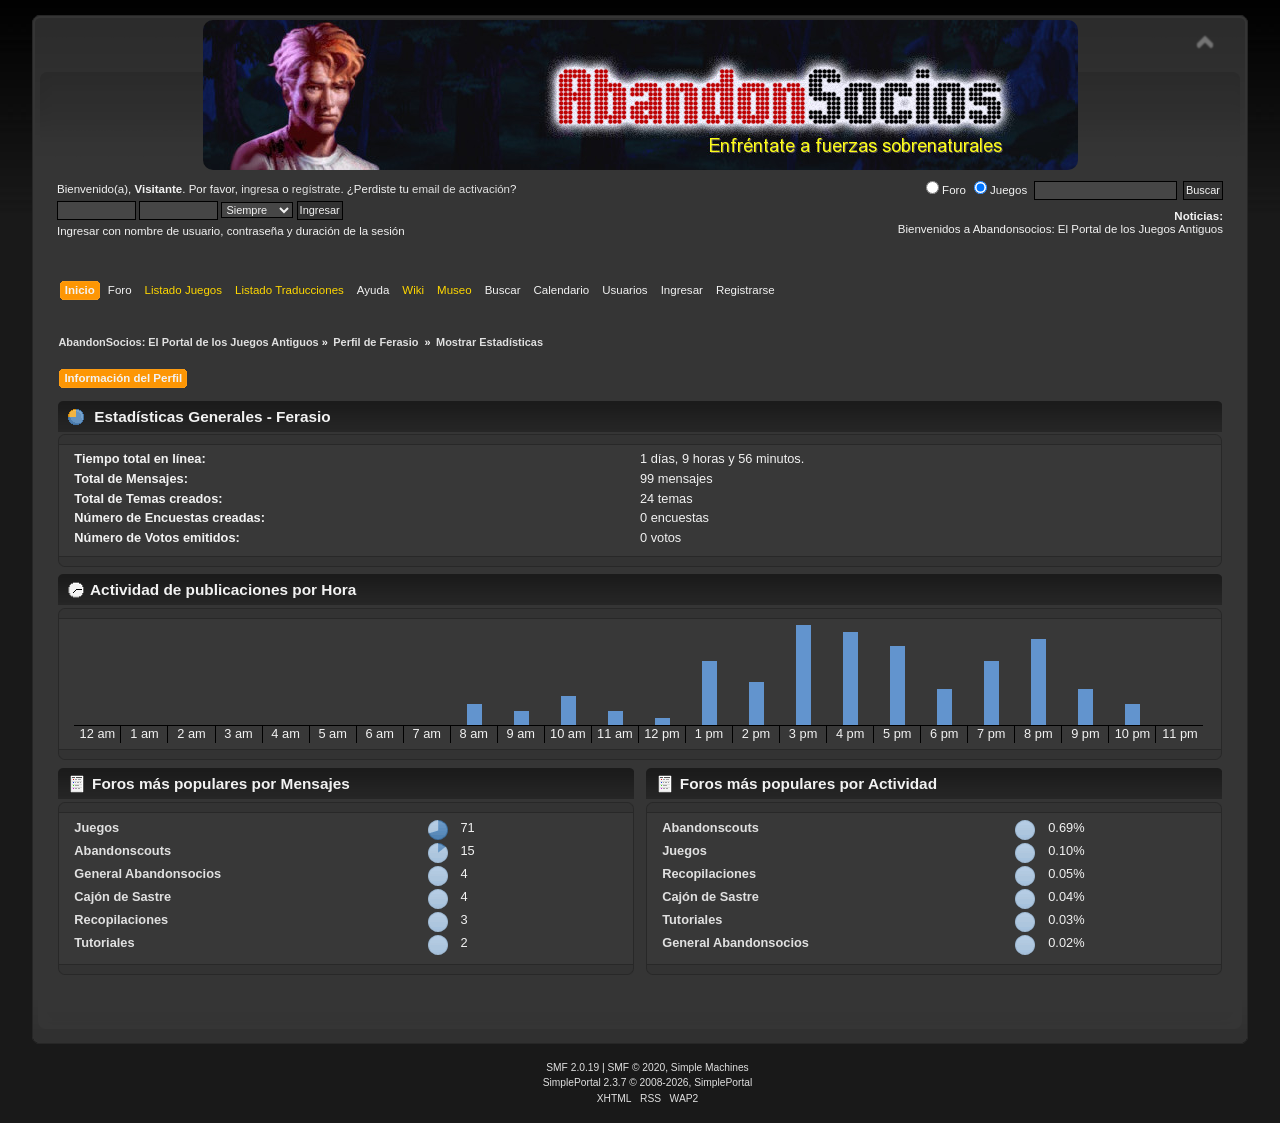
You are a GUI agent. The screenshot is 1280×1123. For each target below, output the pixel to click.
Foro (946, 190)
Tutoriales (104, 942)
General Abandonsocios (147, 873)
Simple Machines (710, 1067)
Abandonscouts (122, 850)
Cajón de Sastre (122, 896)
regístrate (316, 189)
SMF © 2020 (637, 1067)
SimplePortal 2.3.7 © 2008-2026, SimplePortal (648, 1082)
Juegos (1000, 190)
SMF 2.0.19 (572, 1067)
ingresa (260, 189)
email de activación (461, 189)
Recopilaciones (121, 919)
